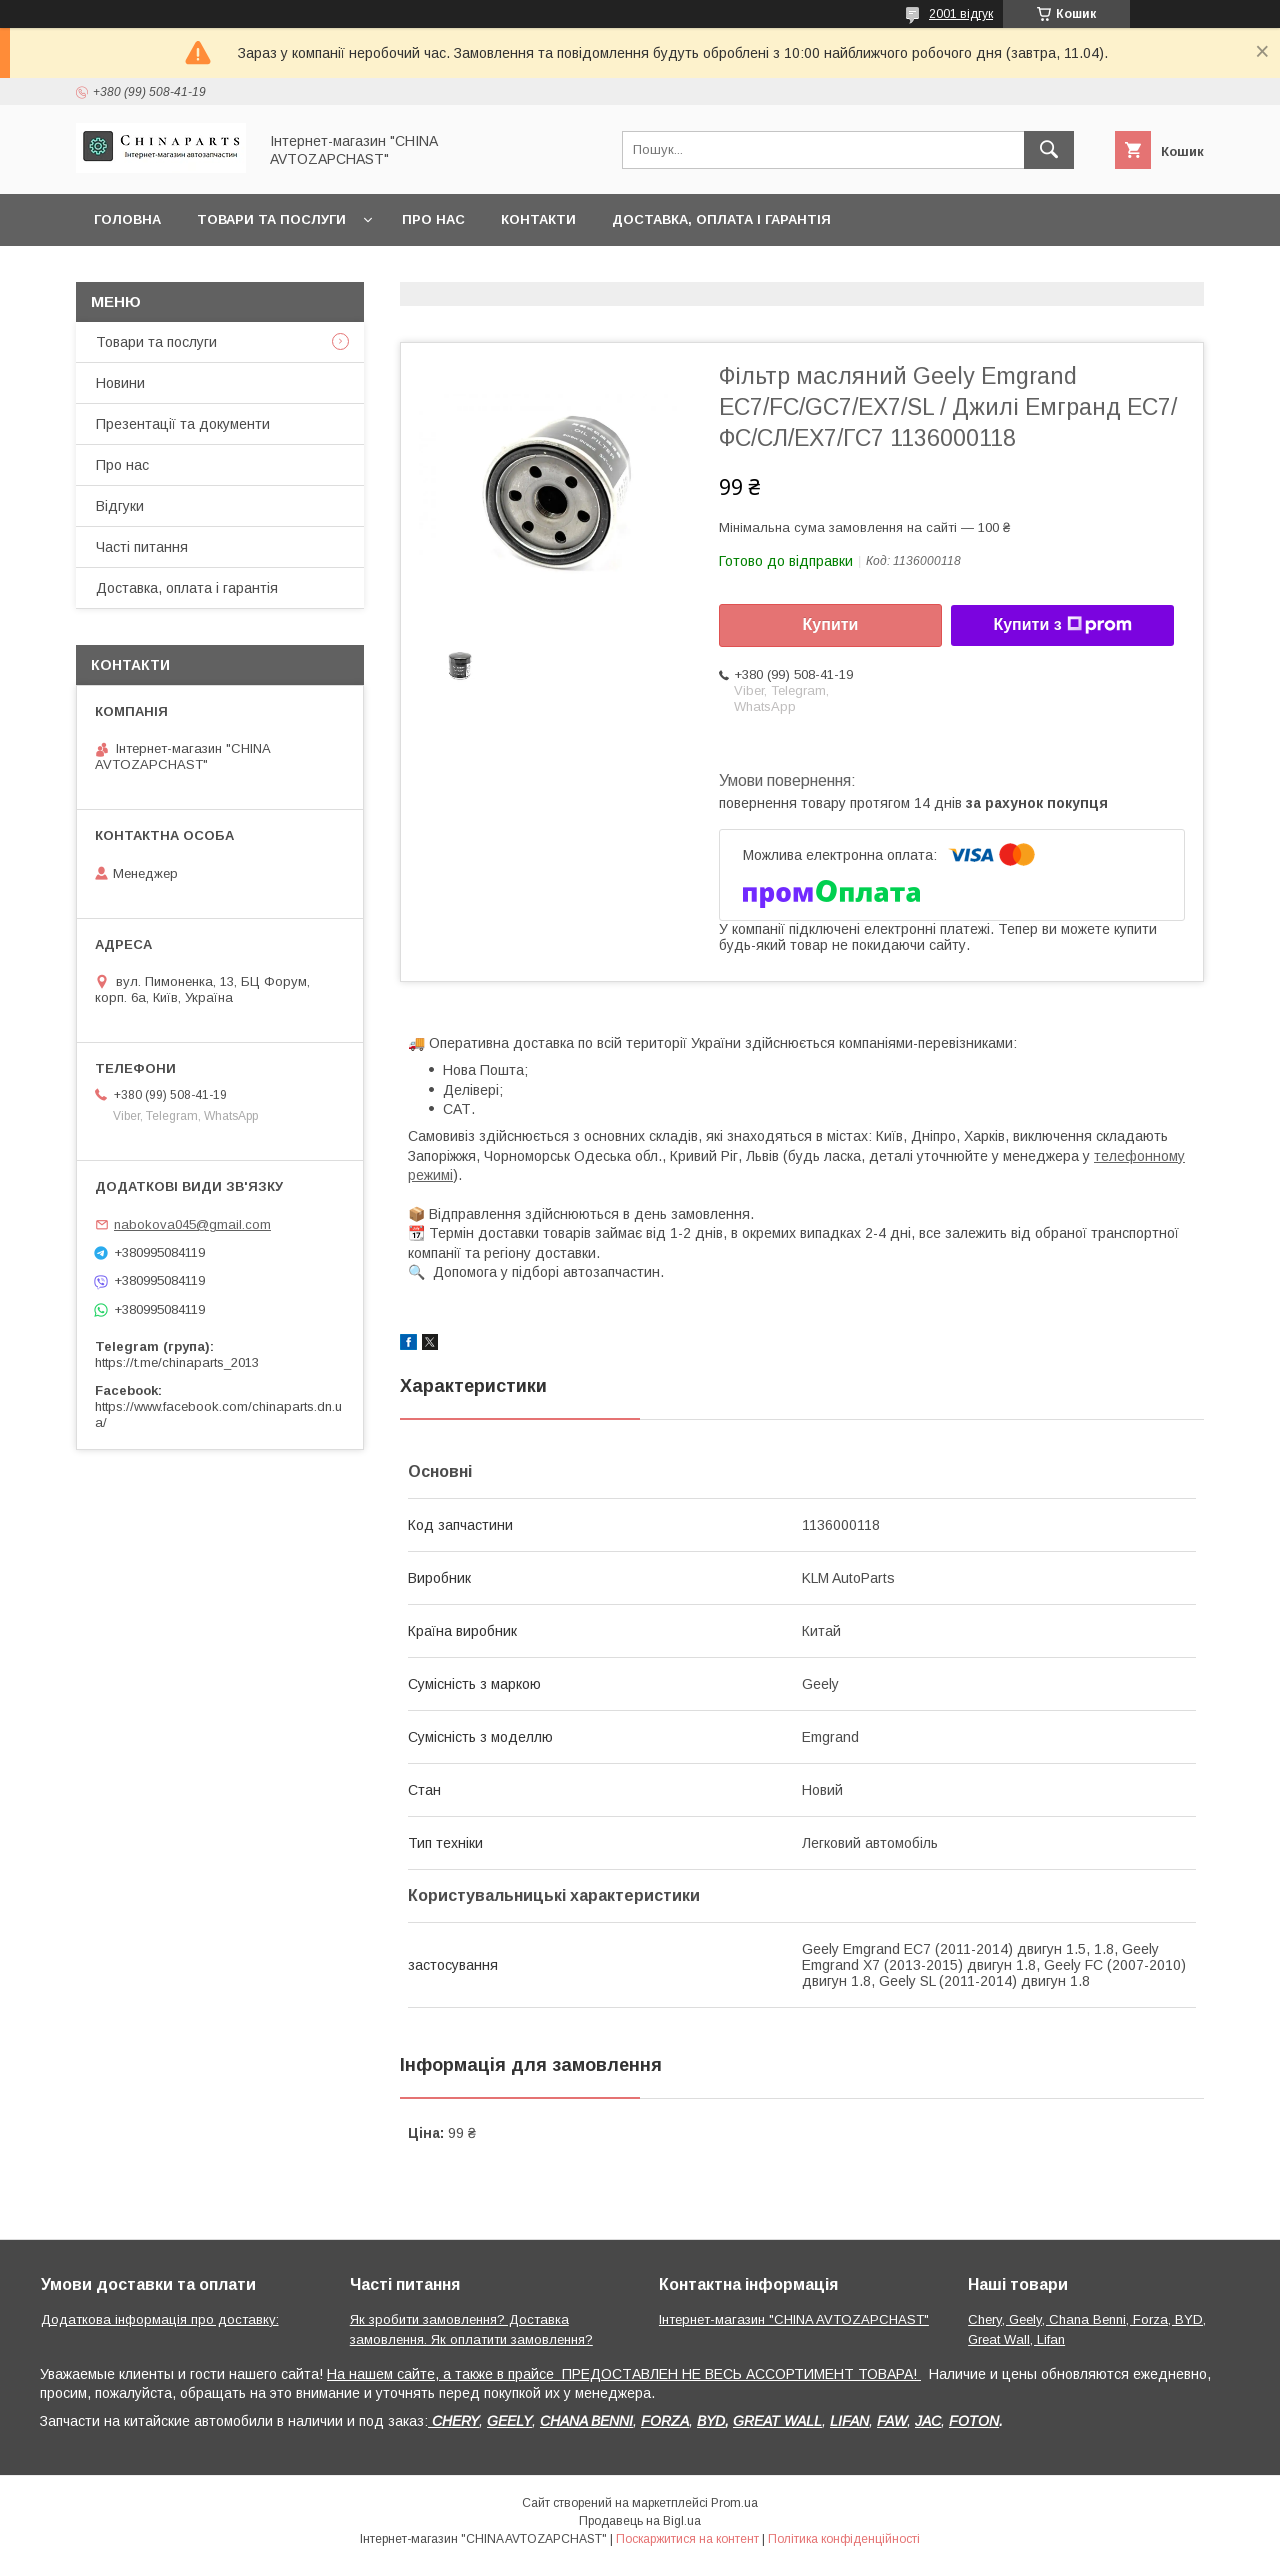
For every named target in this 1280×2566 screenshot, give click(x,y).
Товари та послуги (271, 219)
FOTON (974, 2421)
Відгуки (120, 506)
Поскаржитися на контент (687, 2539)
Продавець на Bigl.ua (640, 2521)
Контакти (538, 219)
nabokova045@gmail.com (192, 1224)
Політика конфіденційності (844, 2539)
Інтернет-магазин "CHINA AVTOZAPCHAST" (794, 2319)
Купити (831, 624)
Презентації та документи (183, 424)
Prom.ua (734, 2503)
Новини (120, 383)
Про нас (433, 219)
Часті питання (142, 547)
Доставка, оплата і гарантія (721, 219)
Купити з (1062, 625)
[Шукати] (1049, 150)
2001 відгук (961, 14)
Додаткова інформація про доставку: (160, 2319)
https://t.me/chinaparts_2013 (177, 1362)
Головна (127, 219)
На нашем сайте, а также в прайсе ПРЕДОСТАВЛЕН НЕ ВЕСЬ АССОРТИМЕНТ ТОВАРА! (624, 2374)
